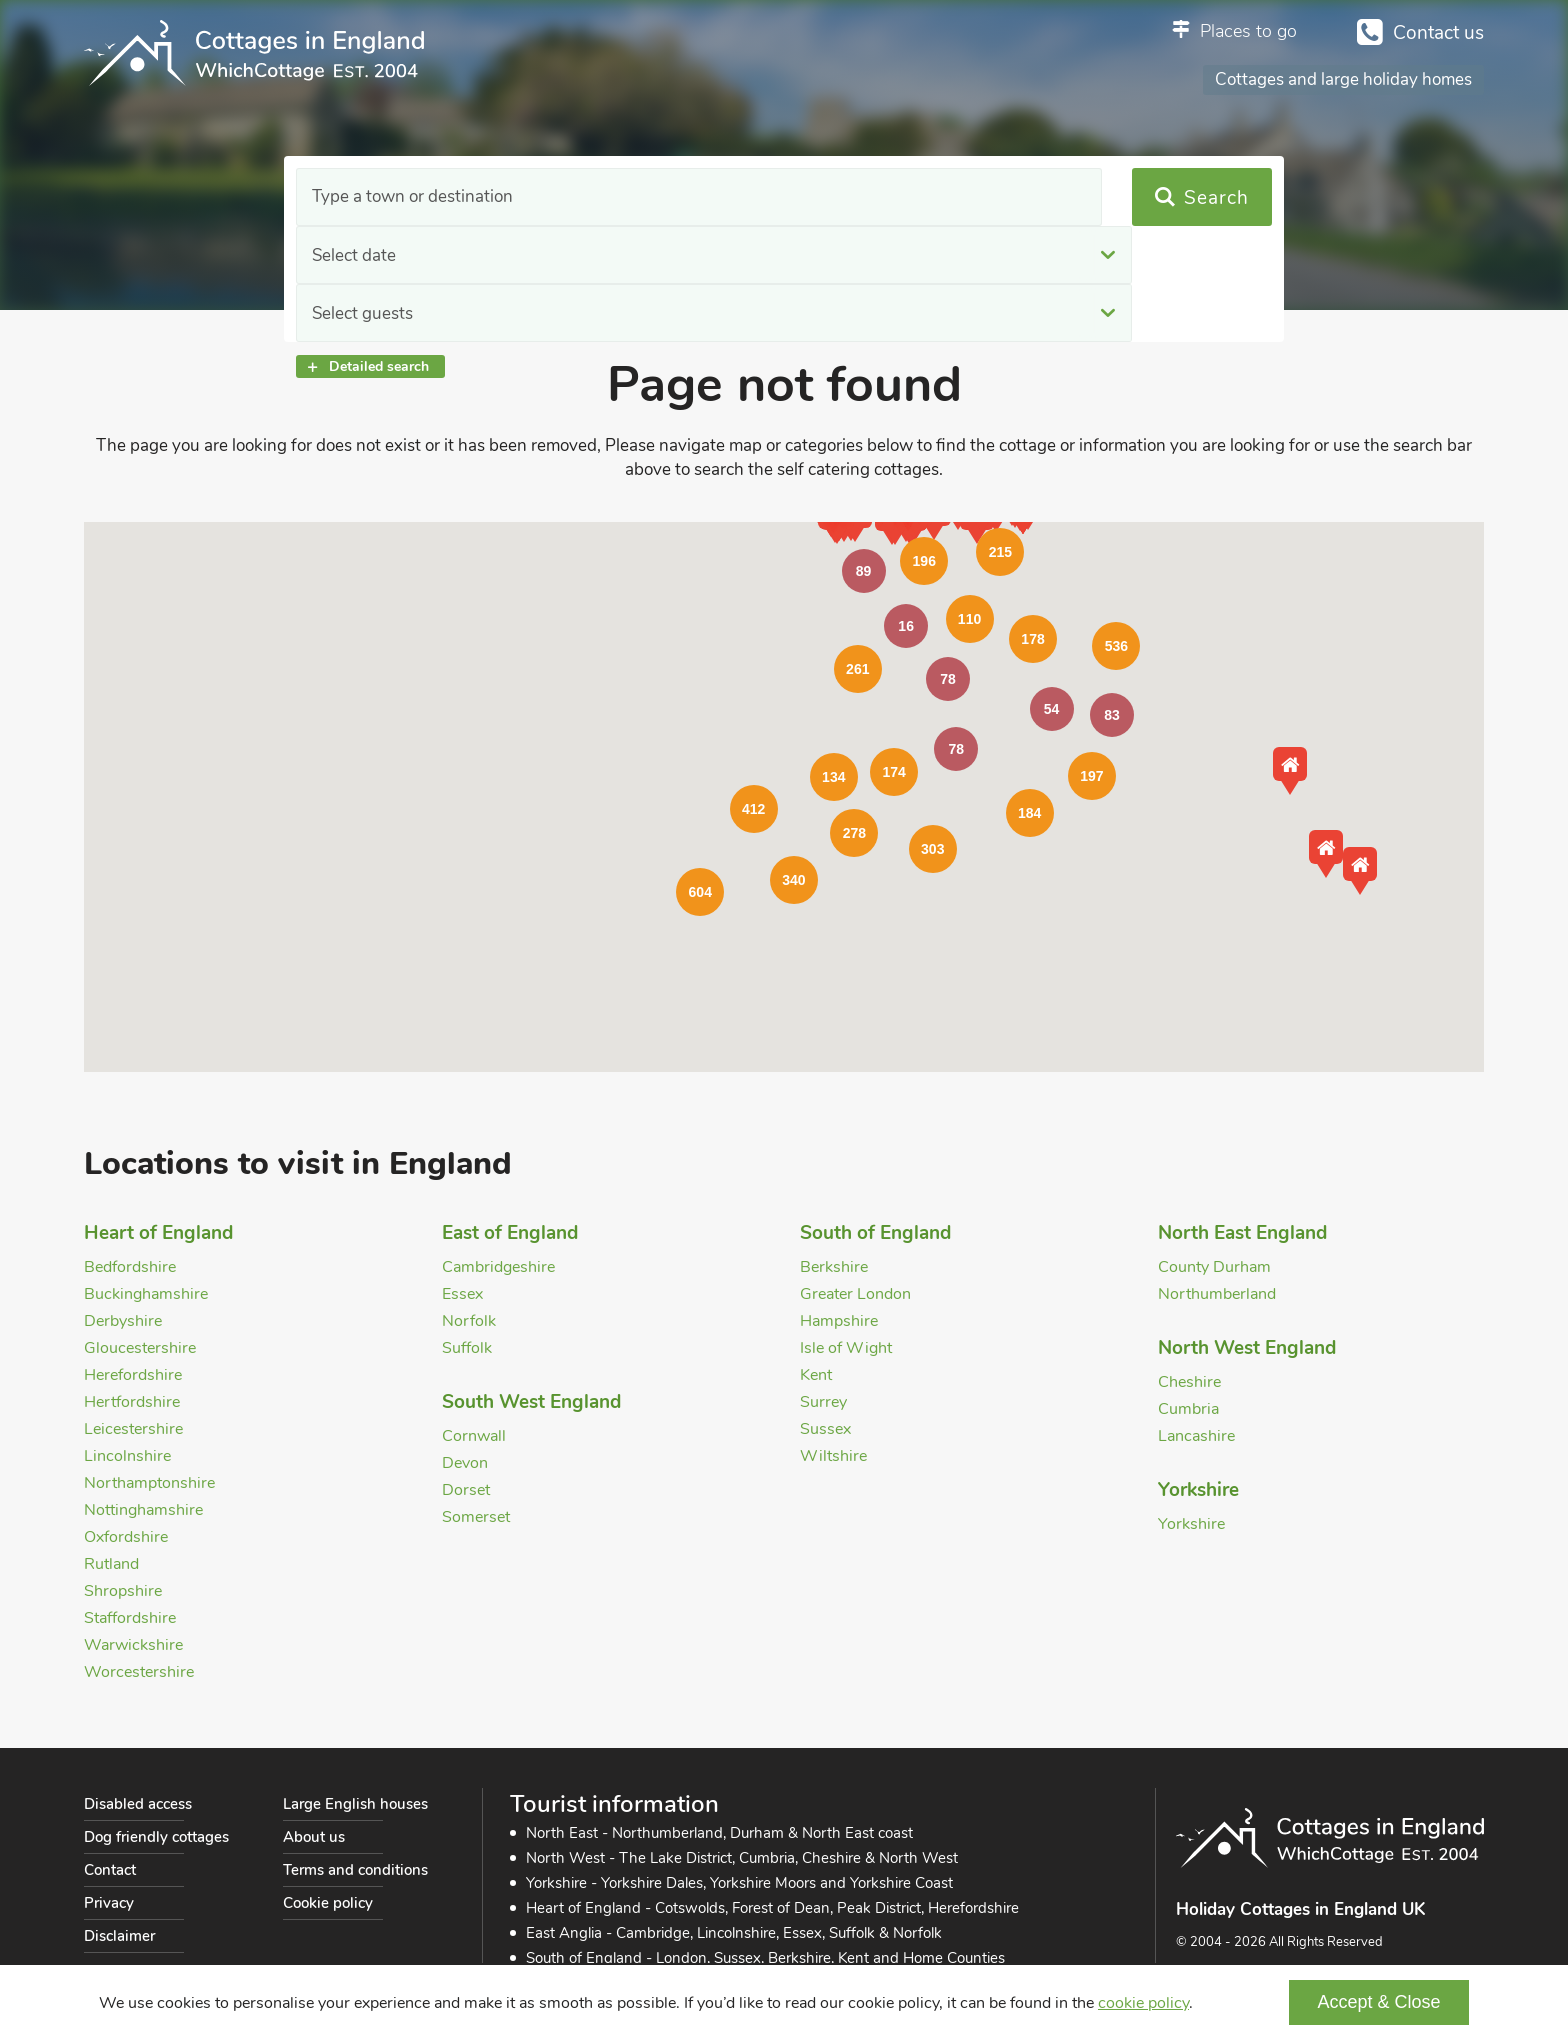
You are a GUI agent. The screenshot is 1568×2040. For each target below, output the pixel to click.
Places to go (1248, 31)
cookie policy (1143, 2003)
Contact (110, 1870)
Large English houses (355, 1804)
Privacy (109, 1903)
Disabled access (138, 1804)
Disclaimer (119, 1936)
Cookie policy (328, 1903)
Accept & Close (1378, 2002)
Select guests (919, 197)
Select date (633, 197)
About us (314, 1837)
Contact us (1438, 33)
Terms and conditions (355, 1870)
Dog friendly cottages (156, 1837)
